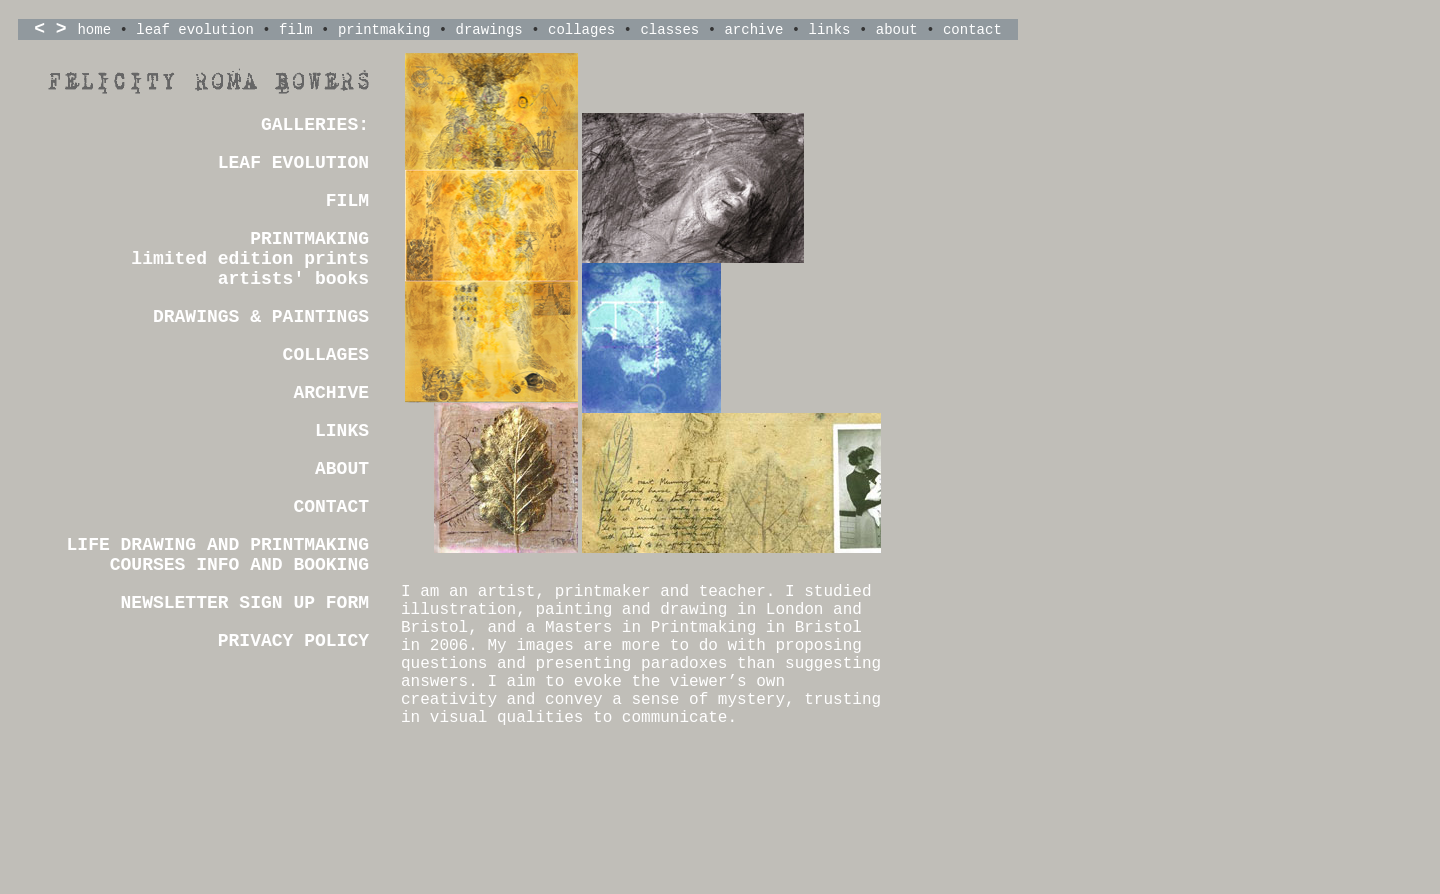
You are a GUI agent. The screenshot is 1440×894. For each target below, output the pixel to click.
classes (669, 30)
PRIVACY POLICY (293, 641)
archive (753, 30)
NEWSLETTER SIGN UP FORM (245, 603)
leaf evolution (195, 30)
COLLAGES (326, 355)
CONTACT (331, 507)
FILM (347, 201)
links (830, 30)
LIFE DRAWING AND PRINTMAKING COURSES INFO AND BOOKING (218, 555)
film (296, 30)
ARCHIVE (331, 393)
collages (581, 30)
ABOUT (342, 469)
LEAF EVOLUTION (293, 163)
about (897, 30)
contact (972, 30)
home (94, 30)
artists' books (293, 279)
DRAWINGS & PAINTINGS (261, 317)
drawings (489, 30)
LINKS (342, 431)
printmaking (384, 30)
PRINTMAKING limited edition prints (250, 249)
